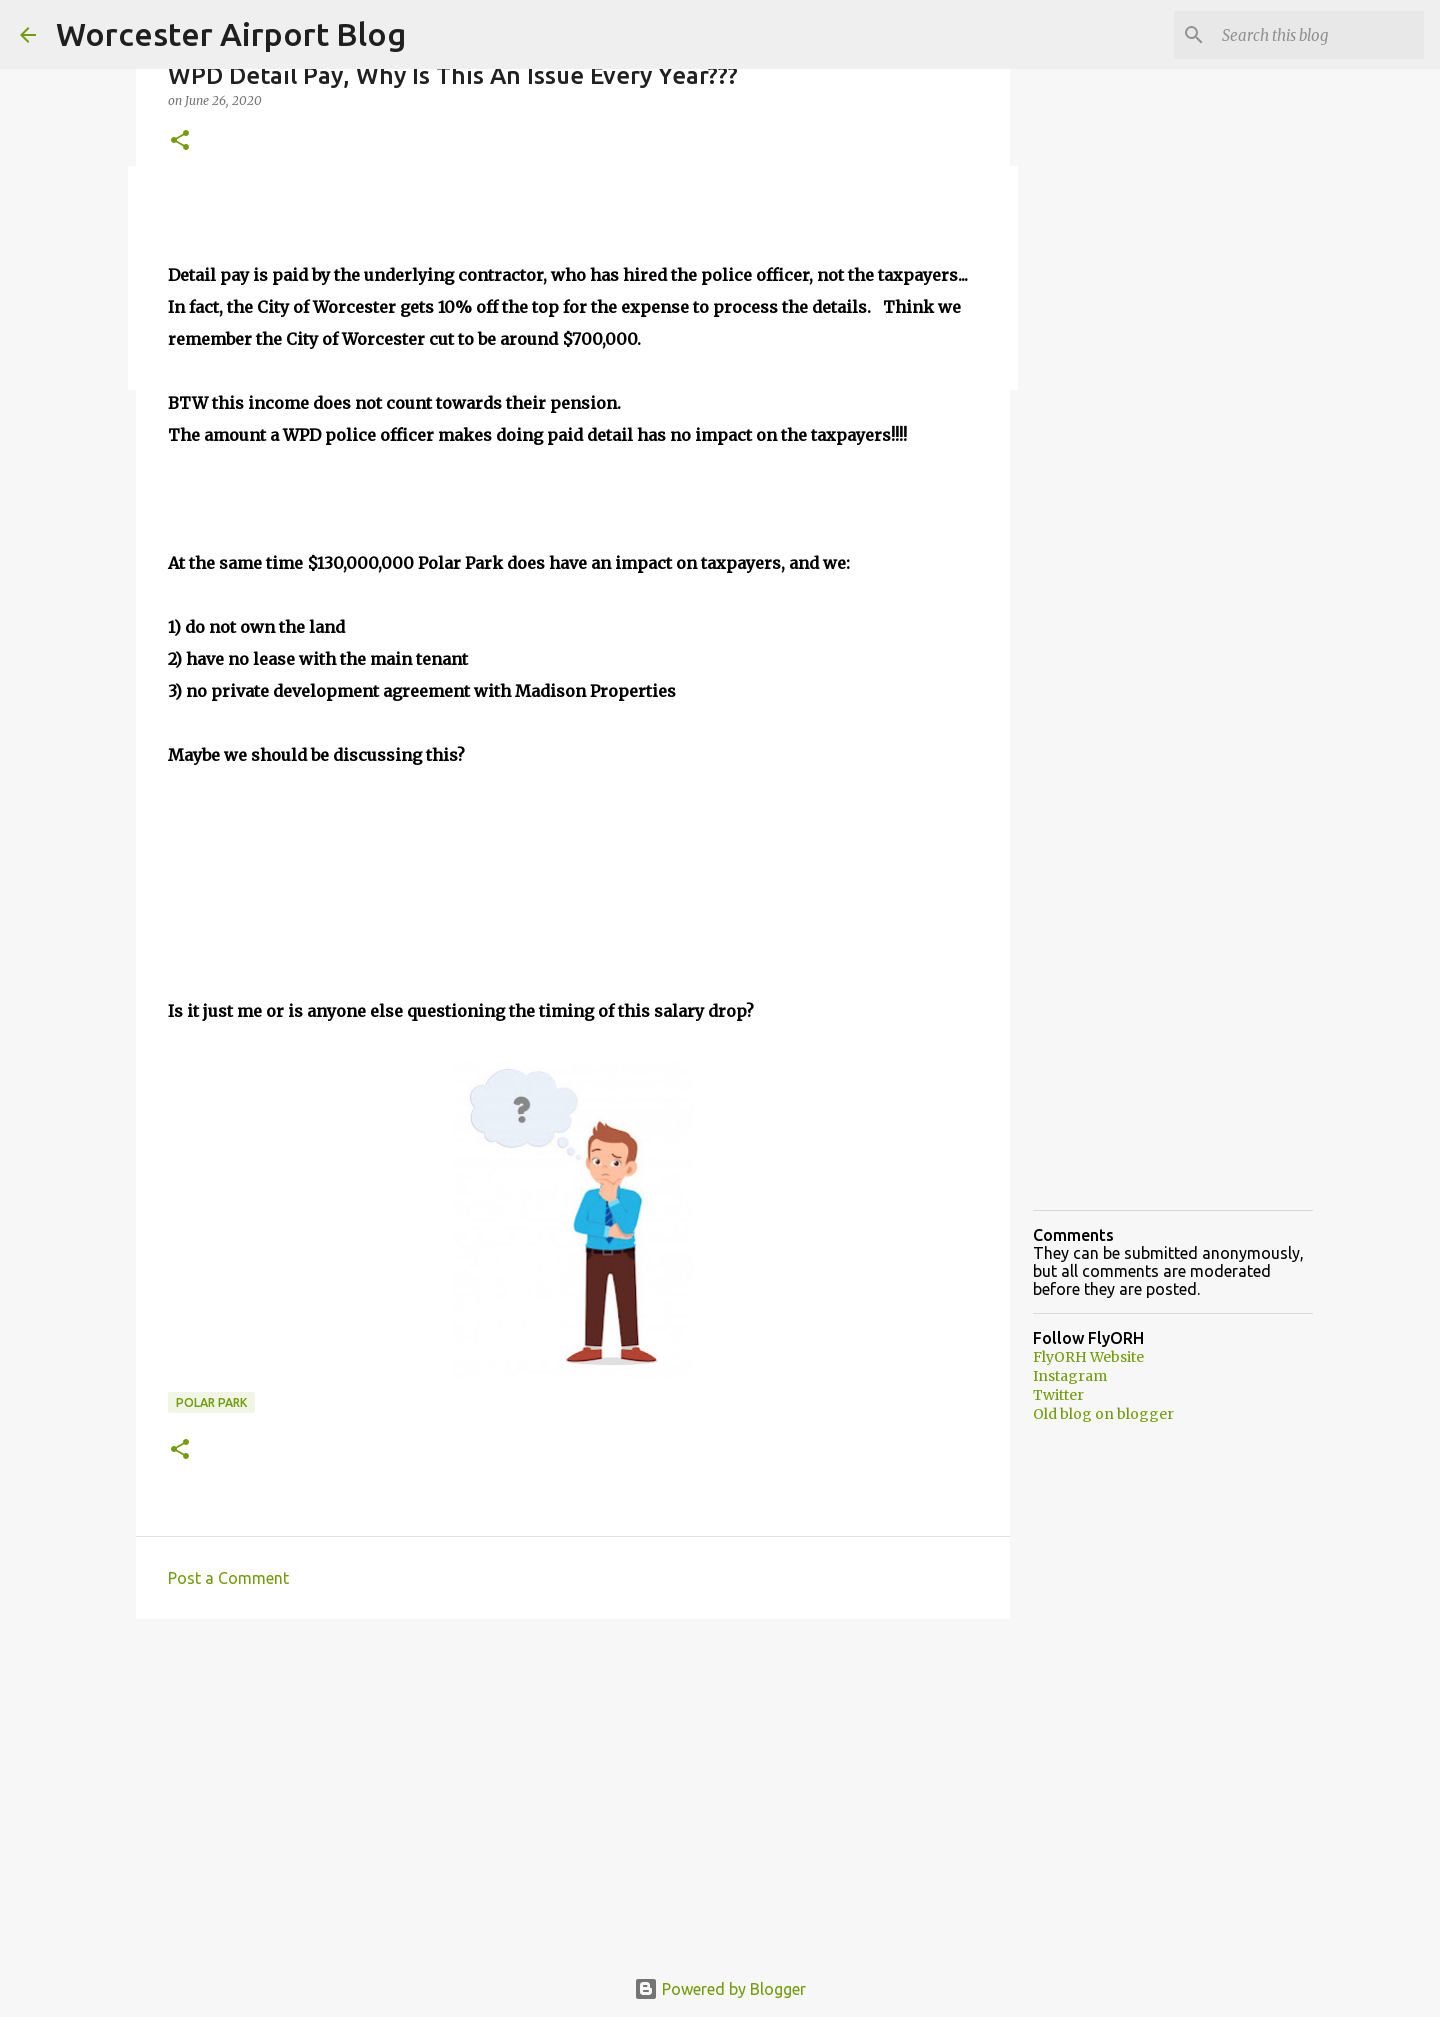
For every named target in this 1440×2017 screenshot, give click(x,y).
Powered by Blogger (720, 1989)
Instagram (1070, 1376)
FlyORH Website (1088, 1357)
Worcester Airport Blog (231, 34)
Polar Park (211, 1402)
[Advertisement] (573, 1789)
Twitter (1058, 1395)
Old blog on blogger (1103, 1414)
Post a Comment (228, 1578)
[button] (180, 141)
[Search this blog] (1319, 35)
